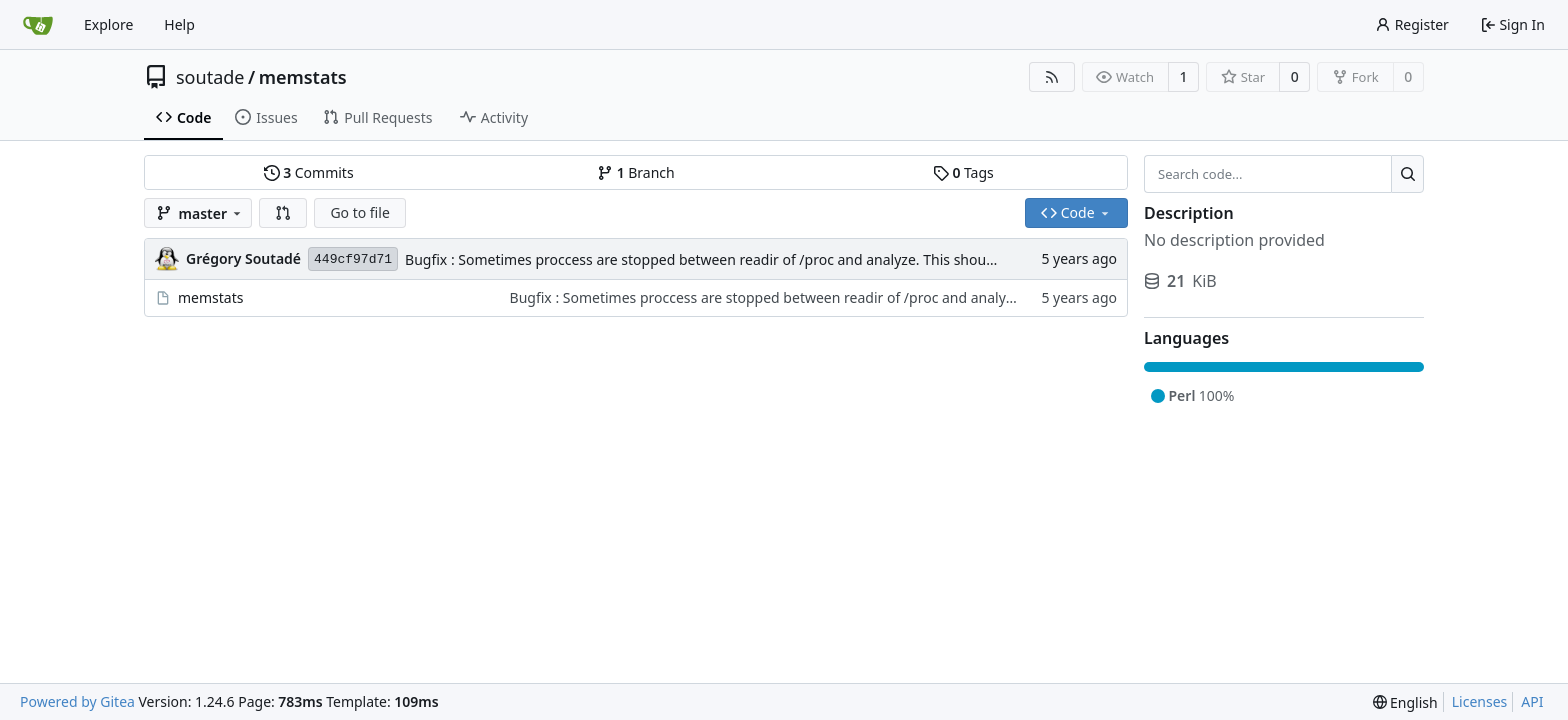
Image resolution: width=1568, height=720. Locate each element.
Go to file (359, 212)
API (1532, 701)
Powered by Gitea (77, 701)
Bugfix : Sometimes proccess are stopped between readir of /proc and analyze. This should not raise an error (761, 259)
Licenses (1480, 701)
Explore (108, 24)
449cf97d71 (353, 259)
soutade (210, 77)
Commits (309, 172)
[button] (283, 213)
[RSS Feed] (1052, 77)
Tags (963, 172)
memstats (303, 77)
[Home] (38, 25)
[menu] (1405, 702)
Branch (636, 172)
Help (179, 24)
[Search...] (1407, 174)
